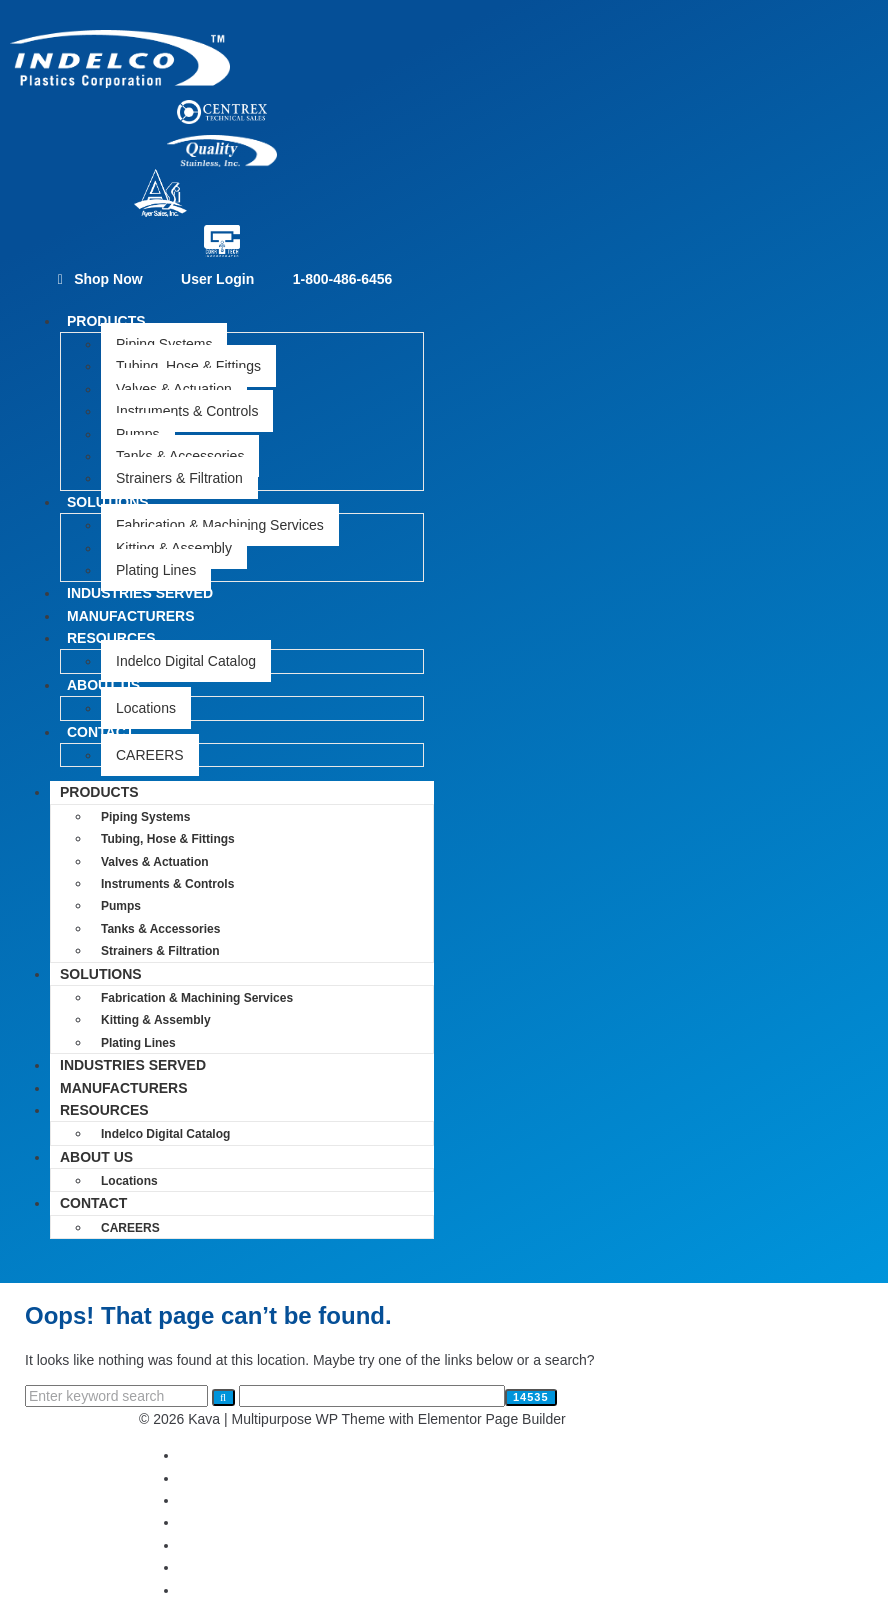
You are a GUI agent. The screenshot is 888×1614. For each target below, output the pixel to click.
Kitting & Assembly (174, 548)
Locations (146, 708)
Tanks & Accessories (180, 456)
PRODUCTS (106, 321)
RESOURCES (111, 638)
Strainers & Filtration (179, 478)
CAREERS (150, 755)
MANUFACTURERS (124, 1088)
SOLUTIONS (108, 502)
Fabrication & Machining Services (220, 525)
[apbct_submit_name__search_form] (531, 1397)
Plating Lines (138, 1043)
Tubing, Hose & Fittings (188, 366)
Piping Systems (164, 344)
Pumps (138, 434)
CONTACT (100, 732)
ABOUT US (103, 685)
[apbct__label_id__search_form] (372, 1396)
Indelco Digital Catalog (186, 661)
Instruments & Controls (187, 411)
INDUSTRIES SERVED (133, 1065)
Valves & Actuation (174, 389)
